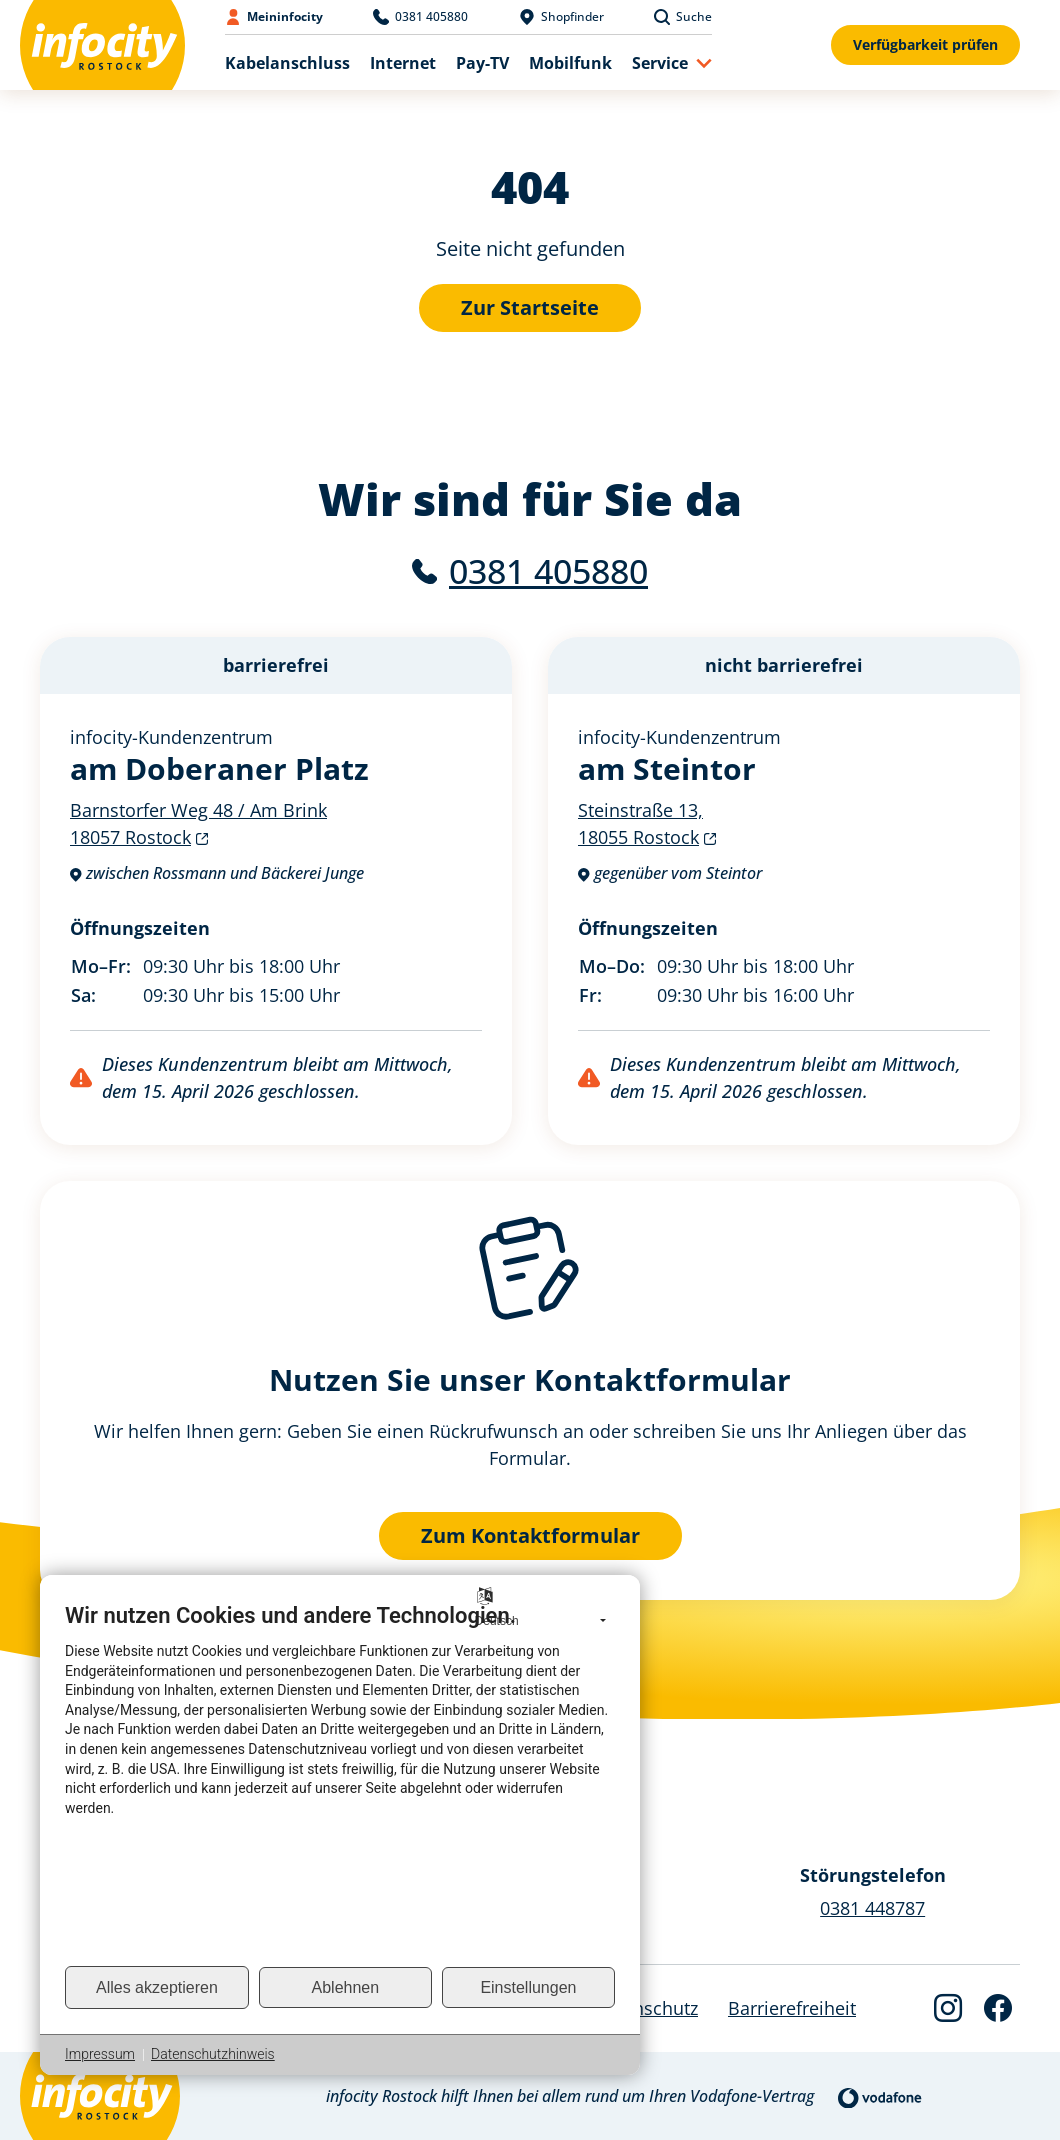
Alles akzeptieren (157, 1987)
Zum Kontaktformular (530, 1535)
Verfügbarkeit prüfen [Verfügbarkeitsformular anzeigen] (925, 44)
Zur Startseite (530, 307)
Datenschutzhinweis (213, 2054)
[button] (672, 62)
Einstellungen (528, 1987)
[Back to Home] (102, 45)
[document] (340, 1783)
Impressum (100, 2054)
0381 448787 (872, 1908)
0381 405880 (548, 571)
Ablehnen (346, 1987)
